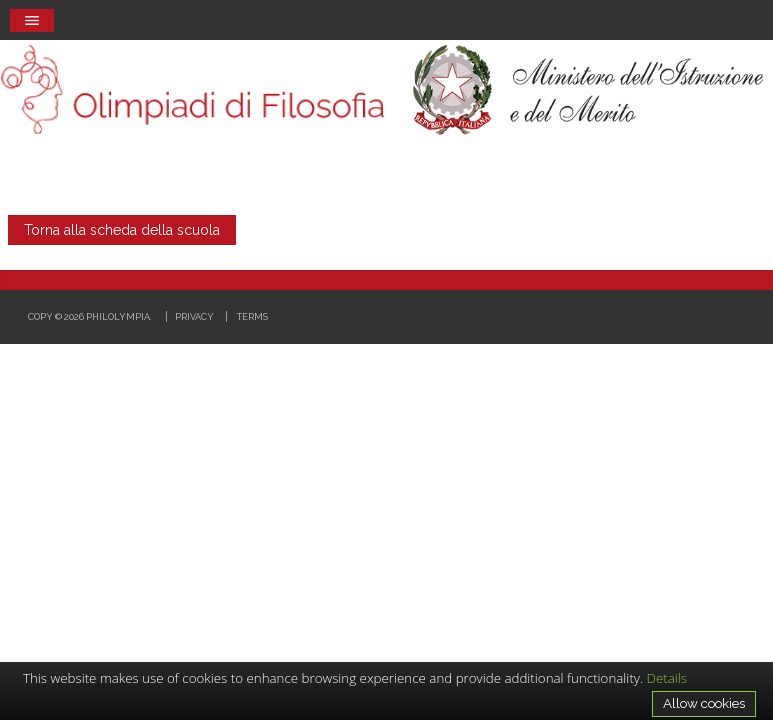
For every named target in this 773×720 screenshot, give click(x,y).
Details (667, 678)
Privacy (194, 316)
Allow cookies (704, 703)
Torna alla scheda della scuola (122, 230)
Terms (252, 316)
